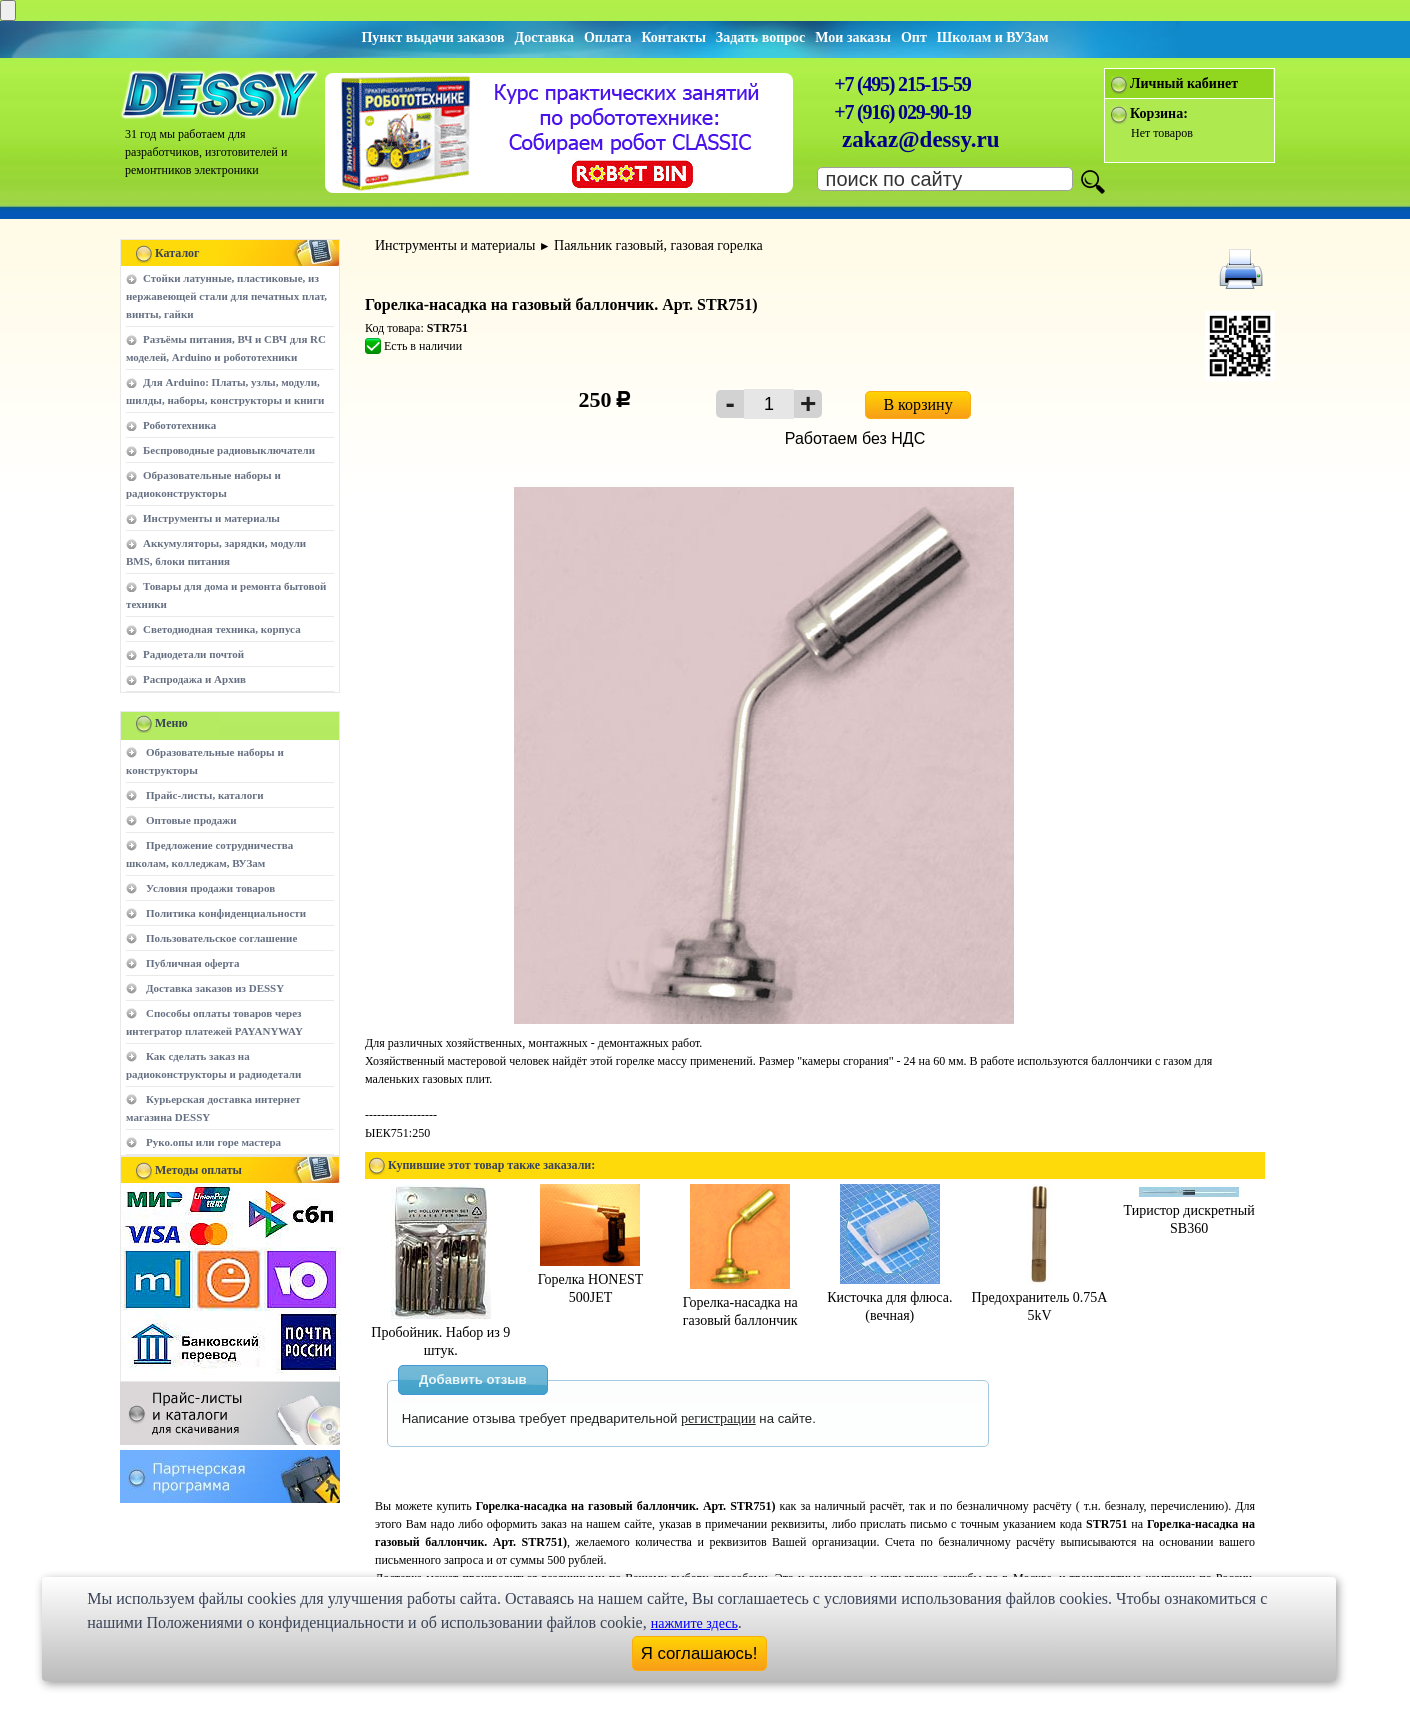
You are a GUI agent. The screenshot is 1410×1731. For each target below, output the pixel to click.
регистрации (718, 1418)
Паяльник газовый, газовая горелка (658, 245)
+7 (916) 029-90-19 (902, 112)
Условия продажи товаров (210, 888)
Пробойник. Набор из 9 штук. (440, 1332)
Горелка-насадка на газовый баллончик (740, 1302)
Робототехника (179, 425)
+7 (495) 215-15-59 (902, 84)
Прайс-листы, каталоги (204, 795)
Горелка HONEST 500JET (591, 1279)
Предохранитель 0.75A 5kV (1039, 1297)
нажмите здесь (694, 1623)
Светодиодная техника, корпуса (222, 629)
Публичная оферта (192, 963)
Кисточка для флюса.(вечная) (889, 1297)
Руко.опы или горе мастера (213, 1142)
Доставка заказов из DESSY (215, 988)
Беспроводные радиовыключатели (229, 450)
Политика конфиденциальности (226, 913)
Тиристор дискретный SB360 (1189, 1211)
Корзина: (1159, 113)
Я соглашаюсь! (699, 1653)
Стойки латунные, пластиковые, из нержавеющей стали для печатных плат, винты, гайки (226, 296)
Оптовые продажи (191, 820)
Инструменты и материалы (211, 518)
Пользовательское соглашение (221, 938)
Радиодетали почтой (193, 654)
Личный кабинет (1184, 83)
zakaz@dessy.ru (921, 139)
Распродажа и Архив (194, 679)
